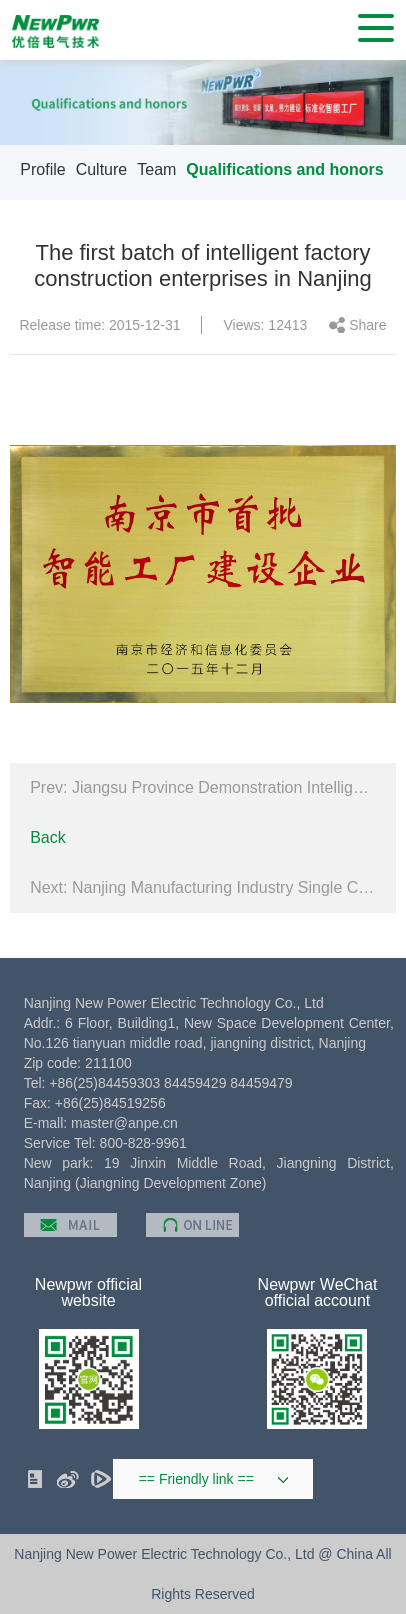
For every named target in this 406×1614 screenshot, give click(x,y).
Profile (42, 169)
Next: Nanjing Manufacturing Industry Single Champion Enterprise (203, 887)
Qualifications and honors (284, 169)
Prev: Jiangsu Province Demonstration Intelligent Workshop (203, 787)
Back (48, 837)
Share (367, 325)
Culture (102, 169)
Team (156, 169)
